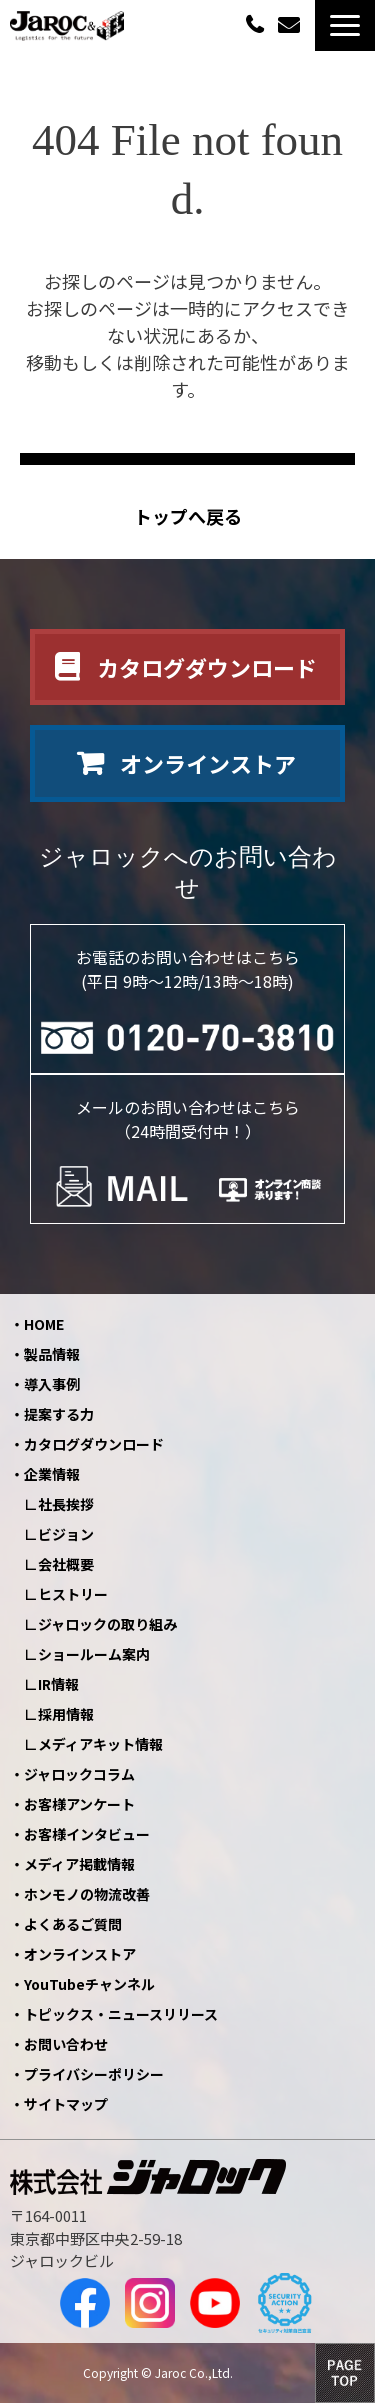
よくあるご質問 (73, 1924)
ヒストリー (73, 1594)
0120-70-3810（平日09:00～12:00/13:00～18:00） (257, 23)
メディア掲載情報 (79, 1864)
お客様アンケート (79, 1804)
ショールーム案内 (94, 1654)
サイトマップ (66, 2104)
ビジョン (66, 1534)
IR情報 (58, 1684)
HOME (44, 1324)
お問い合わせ (291, 25)
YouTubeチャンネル (89, 1984)
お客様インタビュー (87, 1834)
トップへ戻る (188, 516)
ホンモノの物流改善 (87, 1894)
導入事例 (52, 1384)
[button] (345, 25)
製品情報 (52, 1354)
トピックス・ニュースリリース (121, 2014)
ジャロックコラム (79, 1774)
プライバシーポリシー (94, 2074)
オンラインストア (208, 763)
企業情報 (52, 1474)
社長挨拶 (66, 1504)
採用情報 (66, 1714)
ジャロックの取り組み (107, 1624)
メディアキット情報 (100, 1744)
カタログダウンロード (207, 667)
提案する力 (59, 1414)
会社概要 (66, 1564)
